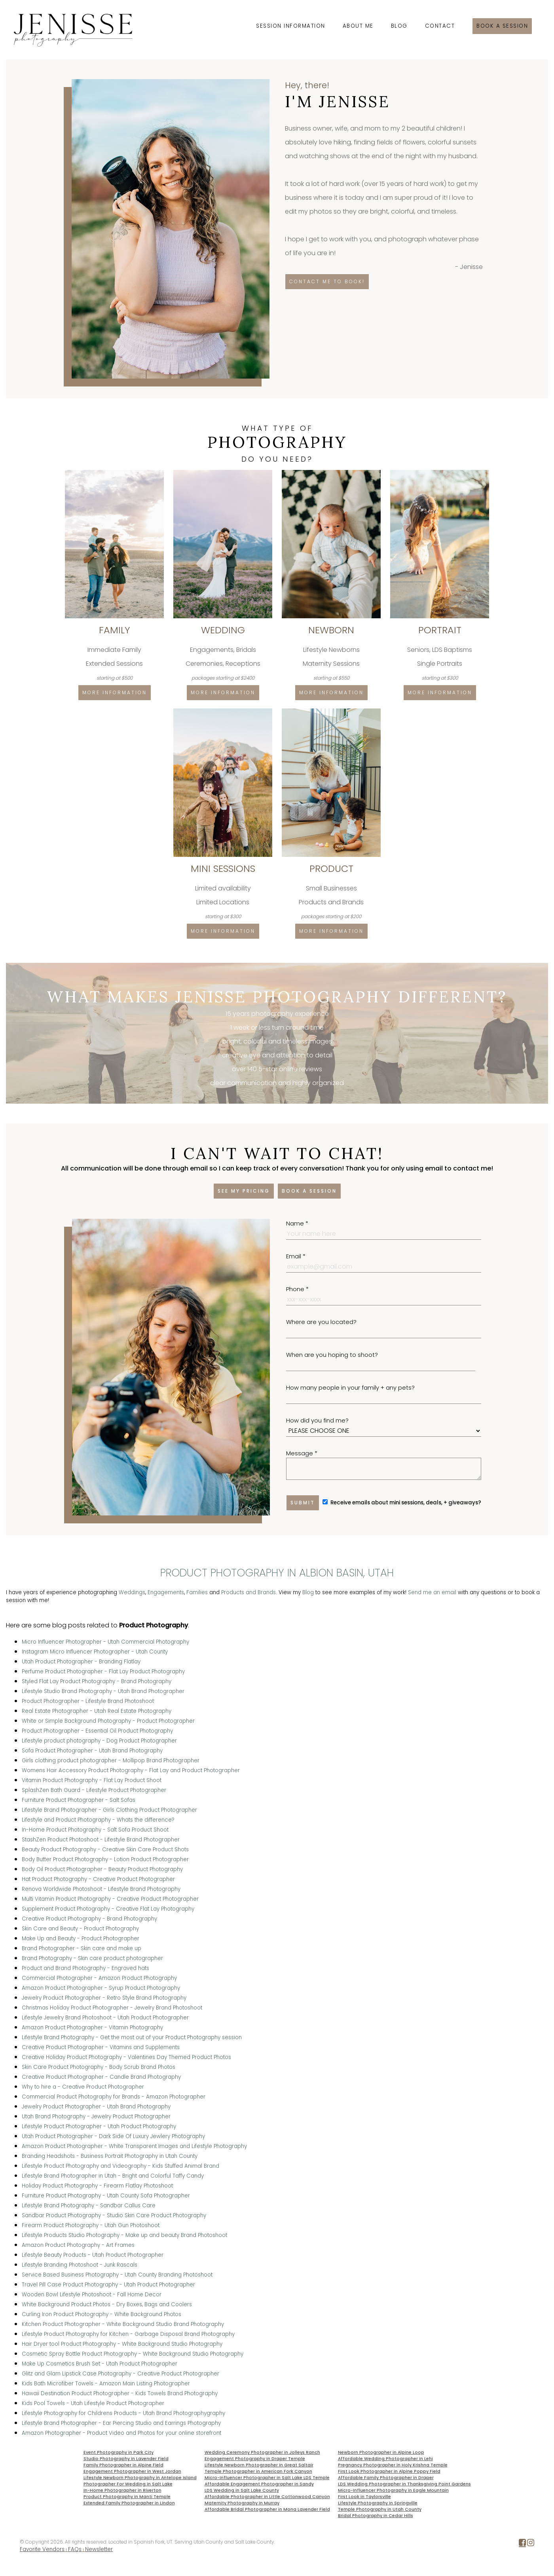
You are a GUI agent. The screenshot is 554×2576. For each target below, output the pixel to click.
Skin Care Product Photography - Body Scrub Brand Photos (98, 2067)
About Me (358, 26)
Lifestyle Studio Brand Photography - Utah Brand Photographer (103, 1691)
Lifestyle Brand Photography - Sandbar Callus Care (89, 2205)
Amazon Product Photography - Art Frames (78, 2245)
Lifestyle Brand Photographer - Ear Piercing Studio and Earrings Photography (121, 2423)
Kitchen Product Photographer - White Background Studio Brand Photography (123, 2324)
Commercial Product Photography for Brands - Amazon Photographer (113, 2097)
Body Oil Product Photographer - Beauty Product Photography (102, 1869)
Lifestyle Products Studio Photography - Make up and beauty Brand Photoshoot (124, 2235)
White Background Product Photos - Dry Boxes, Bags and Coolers (107, 2304)
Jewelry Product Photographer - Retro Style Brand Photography (104, 1998)
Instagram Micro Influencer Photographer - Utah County (95, 1651)
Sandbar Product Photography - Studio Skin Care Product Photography (114, 2215)
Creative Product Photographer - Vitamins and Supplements (101, 2047)
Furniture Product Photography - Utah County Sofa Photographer (106, 2195)
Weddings (132, 1592)
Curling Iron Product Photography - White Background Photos (101, 2314)
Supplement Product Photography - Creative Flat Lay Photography (108, 1909)
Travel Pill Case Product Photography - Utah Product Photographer (108, 2284)
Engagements (166, 1592)
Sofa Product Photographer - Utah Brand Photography (92, 1750)
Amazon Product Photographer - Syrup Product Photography (101, 1988)
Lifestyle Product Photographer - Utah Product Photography (99, 2126)
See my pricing (244, 1191)
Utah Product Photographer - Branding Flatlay (81, 1661)
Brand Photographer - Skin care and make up (81, 1948)
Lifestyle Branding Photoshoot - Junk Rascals (79, 2265)
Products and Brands (248, 1592)
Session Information (290, 26)
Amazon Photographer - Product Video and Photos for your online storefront (121, 2433)
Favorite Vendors (42, 2549)
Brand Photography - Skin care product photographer (92, 1958)
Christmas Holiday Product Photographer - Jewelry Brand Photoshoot (112, 2008)
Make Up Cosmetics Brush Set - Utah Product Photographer (99, 2364)
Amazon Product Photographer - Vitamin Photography (92, 2027)
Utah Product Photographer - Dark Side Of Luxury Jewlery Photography (113, 2136)
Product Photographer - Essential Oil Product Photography (97, 1731)
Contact (440, 26)
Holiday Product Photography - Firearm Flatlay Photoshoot (97, 2186)
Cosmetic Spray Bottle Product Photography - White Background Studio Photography (132, 2354)
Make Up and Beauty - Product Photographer (80, 1938)
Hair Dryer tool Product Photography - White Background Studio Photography (122, 2344)
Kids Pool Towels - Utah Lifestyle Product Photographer (93, 2403)
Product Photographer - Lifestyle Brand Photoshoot (88, 1701)
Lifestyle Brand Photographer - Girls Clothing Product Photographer (109, 1810)
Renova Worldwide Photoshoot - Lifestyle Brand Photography (101, 1889)
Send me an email (432, 1592)
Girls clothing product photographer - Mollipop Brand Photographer (110, 1760)
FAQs (75, 2549)
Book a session (502, 26)
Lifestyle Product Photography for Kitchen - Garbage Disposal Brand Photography (128, 2334)
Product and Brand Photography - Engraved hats (85, 1968)
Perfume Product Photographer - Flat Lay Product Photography (103, 1671)
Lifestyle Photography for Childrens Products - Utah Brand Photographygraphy (123, 2413)
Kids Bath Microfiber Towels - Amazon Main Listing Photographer (106, 2383)
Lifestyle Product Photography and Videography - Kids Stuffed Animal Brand (120, 2166)
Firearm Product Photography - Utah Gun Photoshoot (90, 2225)
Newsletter (99, 2549)
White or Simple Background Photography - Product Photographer (108, 1721)
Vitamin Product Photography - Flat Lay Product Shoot (91, 1780)
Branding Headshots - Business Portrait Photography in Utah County (109, 2156)
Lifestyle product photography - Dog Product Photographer (99, 1740)
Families (197, 1592)
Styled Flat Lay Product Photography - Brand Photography (96, 1681)
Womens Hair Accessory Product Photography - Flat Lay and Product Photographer (131, 1770)
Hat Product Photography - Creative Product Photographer (98, 1879)
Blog (399, 26)
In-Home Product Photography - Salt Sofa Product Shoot (95, 1830)
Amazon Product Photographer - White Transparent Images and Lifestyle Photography (134, 2146)
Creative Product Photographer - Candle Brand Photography (101, 2077)
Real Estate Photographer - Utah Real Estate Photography (96, 1711)
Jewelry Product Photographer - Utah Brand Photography (96, 2106)
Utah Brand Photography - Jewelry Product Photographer (96, 2116)
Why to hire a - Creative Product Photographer (83, 2087)
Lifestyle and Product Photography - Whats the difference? (98, 1820)
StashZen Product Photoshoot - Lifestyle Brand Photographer (101, 1839)
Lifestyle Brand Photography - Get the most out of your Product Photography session (132, 2037)
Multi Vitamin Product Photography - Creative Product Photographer (110, 1899)
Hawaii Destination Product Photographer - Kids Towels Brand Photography (120, 2393)
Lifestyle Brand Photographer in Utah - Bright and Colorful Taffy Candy (113, 2176)
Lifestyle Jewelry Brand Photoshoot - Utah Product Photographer (105, 2017)
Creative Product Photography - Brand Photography (89, 1919)
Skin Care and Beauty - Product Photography (80, 1928)
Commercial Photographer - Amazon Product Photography (99, 1978)
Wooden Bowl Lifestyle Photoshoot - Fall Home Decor (91, 2294)
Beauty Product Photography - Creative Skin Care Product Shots (105, 1849)
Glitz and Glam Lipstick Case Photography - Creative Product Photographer (120, 2373)
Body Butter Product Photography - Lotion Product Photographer (105, 1859)
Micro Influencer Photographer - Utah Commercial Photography (105, 1642)
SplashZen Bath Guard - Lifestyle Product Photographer (94, 1790)
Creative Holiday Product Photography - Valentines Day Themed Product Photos (126, 2057)
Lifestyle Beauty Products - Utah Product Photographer (92, 2255)
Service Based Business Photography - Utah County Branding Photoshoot (117, 2275)
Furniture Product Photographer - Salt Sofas (78, 1800)
